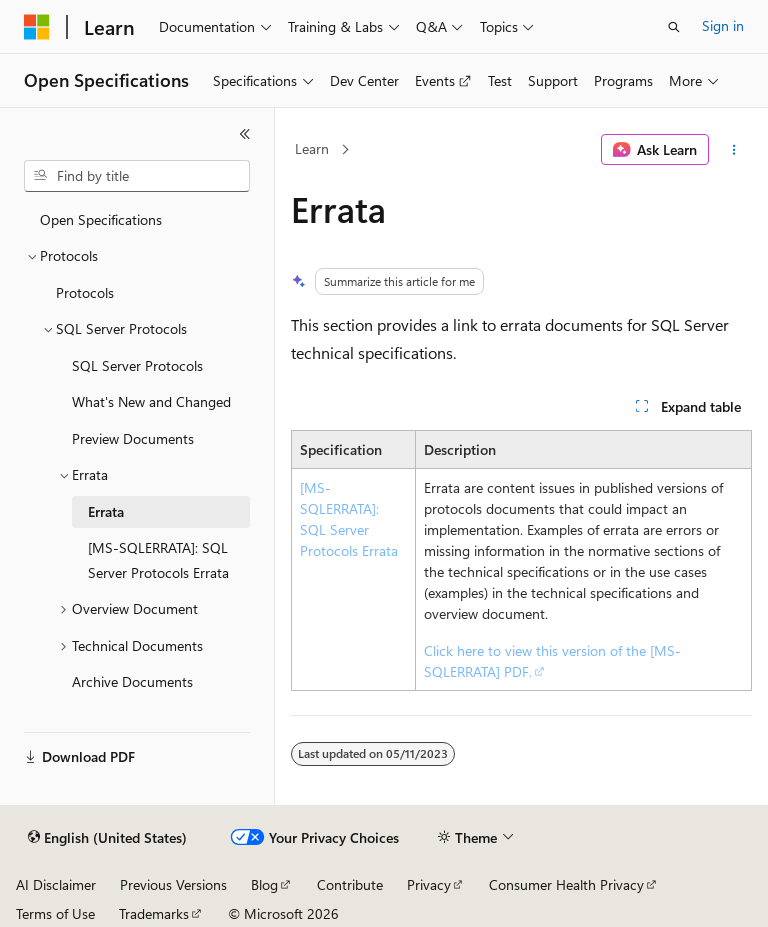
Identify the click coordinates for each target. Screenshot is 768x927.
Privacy (429, 884)
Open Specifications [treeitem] (101, 219)
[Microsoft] (37, 27)
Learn (312, 148)
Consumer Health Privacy (566, 884)
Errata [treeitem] (106, 511)
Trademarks (154, 913)
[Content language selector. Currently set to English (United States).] (107, 838)
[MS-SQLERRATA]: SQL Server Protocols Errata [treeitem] (158, 560)
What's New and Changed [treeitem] (151, 401)
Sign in (723, 25)
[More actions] (734, 150)
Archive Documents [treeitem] (132, 681)
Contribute (350, 884)
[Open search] (674, 27)
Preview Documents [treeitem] (133, 438)
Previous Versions (173, 884)
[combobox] (137, 176)
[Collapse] (245, 134)
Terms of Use (55, 913)
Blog (264, 884)
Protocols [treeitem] (85, 292)
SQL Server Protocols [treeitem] (137, 365)
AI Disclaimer (56, 884)
